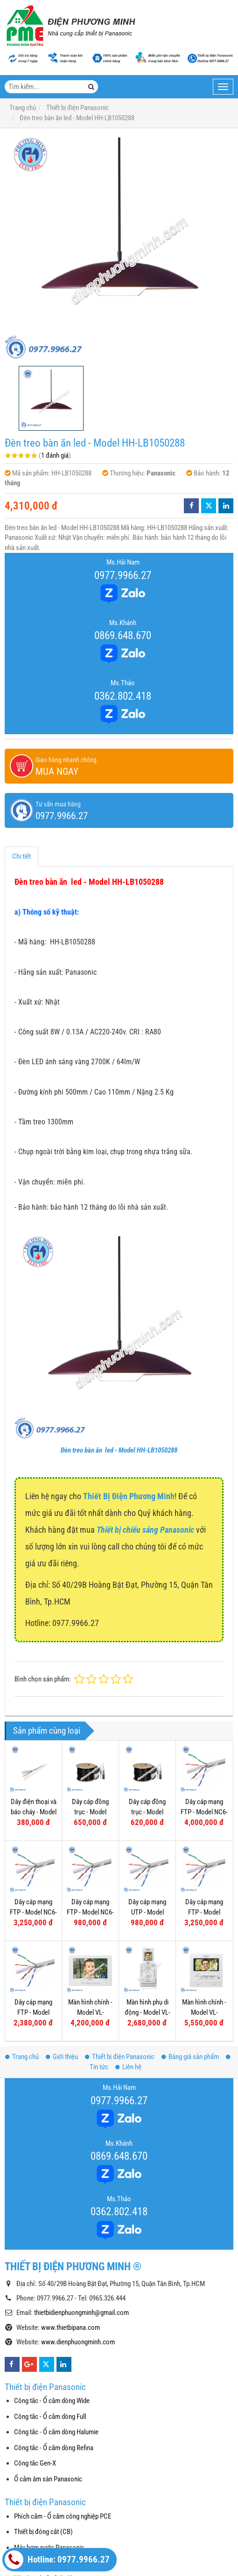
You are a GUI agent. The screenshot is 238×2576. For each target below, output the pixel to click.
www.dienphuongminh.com (78, 2342)
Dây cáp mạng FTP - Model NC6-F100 (33, 1912)
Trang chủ (22, 2057)
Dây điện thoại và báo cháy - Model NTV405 (33, 1812)
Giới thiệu (62, 2057)
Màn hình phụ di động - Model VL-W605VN (147, 2012)
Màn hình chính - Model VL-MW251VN (204, 2012)
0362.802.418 (122, 696)
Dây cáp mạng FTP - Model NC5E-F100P (204, 1912)
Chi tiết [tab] (21, 856)
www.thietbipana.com (70, 2327)
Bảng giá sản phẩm (190, 2057)
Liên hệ (128, 2067)
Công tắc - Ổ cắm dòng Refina (53, 2448)
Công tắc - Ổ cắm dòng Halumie (56, 2432)
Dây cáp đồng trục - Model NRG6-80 (147, 1812)
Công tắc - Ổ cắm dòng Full (50, 2416)
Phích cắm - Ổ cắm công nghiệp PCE (62, 2516)
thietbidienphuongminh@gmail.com (81, 2312)
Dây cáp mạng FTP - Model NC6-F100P (204, 1812)
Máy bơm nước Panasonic (49, 2547)
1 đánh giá (55, 455)
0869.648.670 (122, 635)
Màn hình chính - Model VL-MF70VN (90, 2012)
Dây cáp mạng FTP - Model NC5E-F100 (33, 2012)
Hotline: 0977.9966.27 (57, 2559)
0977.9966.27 (122, 575)
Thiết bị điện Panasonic (119, 2057)
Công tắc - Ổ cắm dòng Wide (52, 2401)
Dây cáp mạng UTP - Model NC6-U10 (147, 1912)
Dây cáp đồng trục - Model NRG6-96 (90, 1812)
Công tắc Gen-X (35, 2463)
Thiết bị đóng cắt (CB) (43, 2532)
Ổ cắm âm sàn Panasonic (48, 2479)
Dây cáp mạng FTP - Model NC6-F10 (90, 1912)
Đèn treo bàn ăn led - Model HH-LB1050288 (119, 1450)
